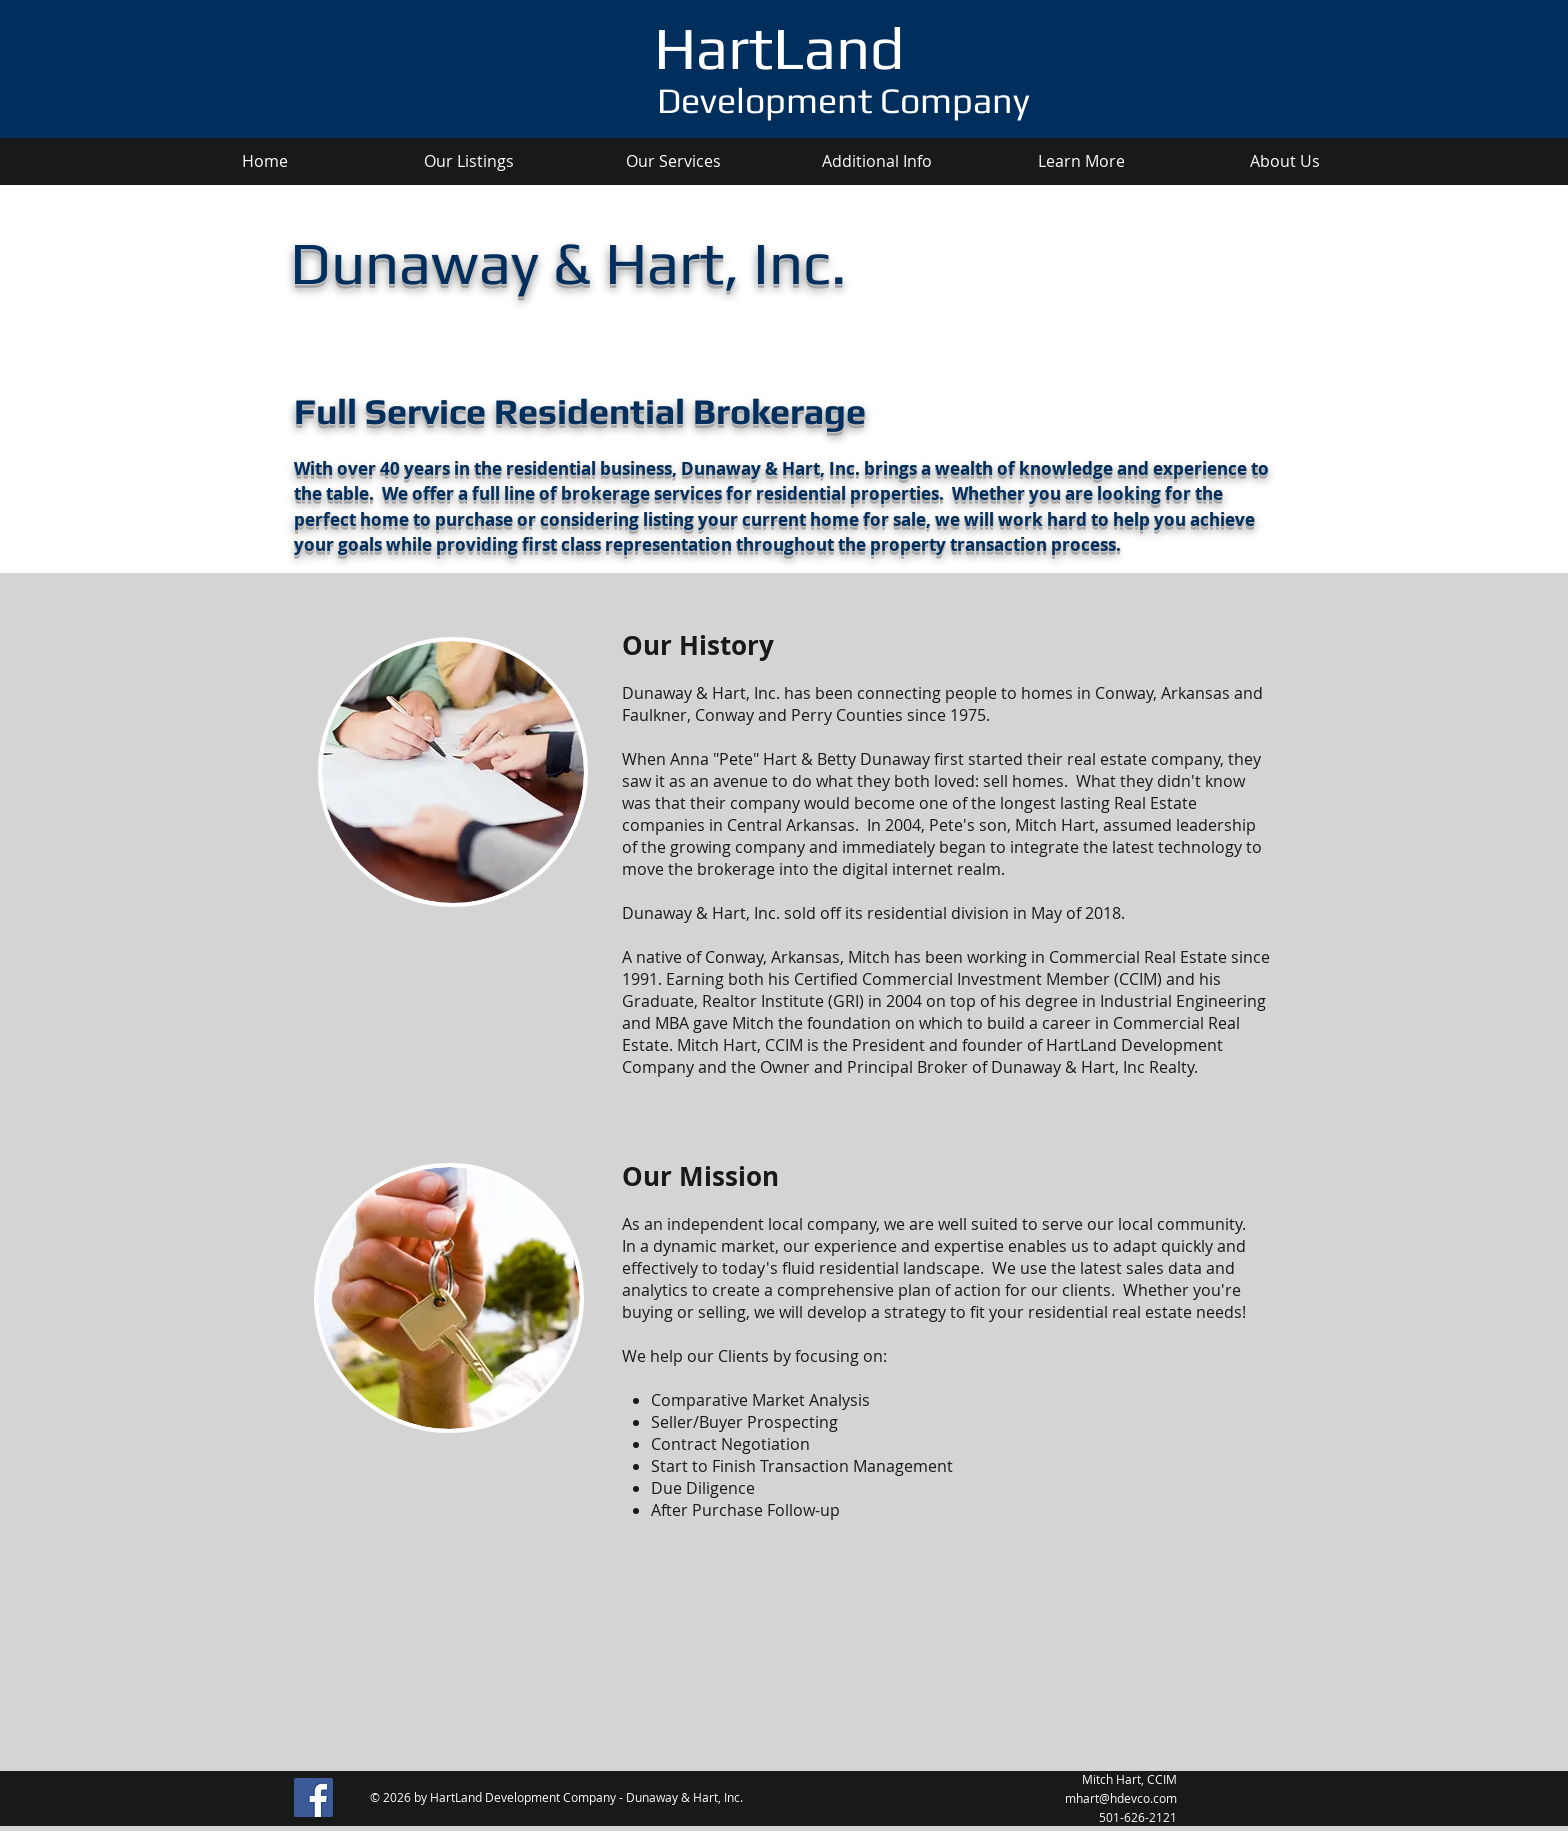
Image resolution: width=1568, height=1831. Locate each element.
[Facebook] (313, 1797)
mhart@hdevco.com (1121, 1798)
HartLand (779, 47)
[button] (673, 161)
